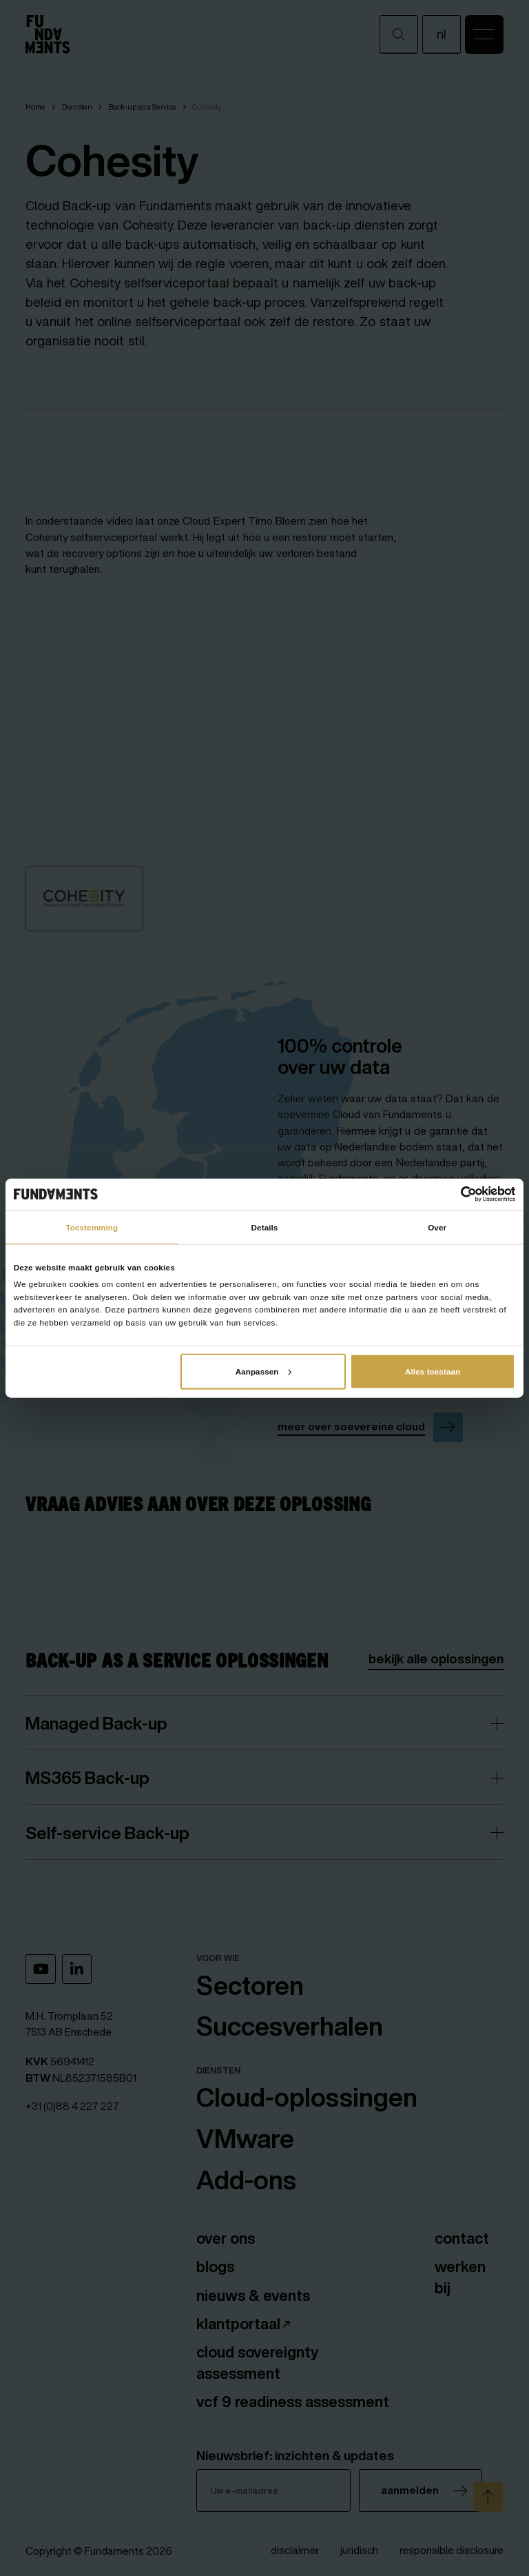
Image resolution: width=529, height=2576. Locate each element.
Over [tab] (437, 1226)
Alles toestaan (432, 1371)
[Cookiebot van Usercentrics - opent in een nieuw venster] (455, 1194)
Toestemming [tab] (91, 1226)
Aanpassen (264, 1371)
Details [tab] (264, 1226)
